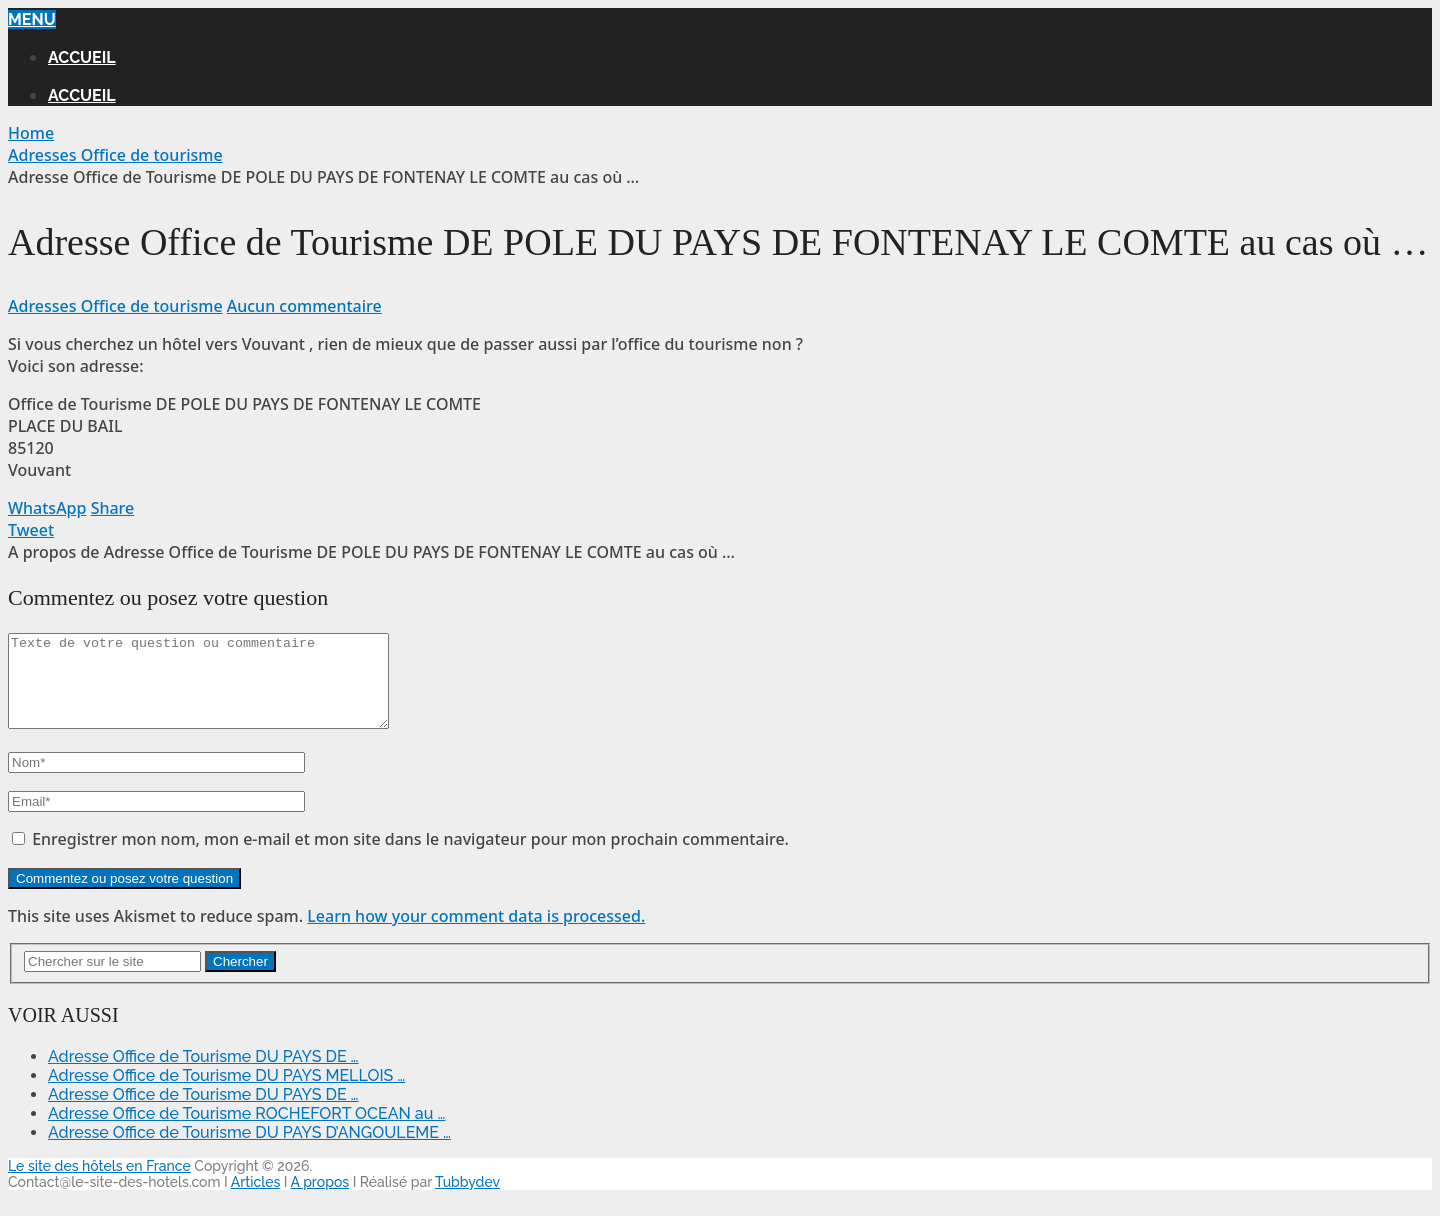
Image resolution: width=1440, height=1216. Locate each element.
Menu (32, 19)
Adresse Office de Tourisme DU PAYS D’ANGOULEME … (249, 1150)
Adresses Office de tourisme (115, 306)
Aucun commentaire (304, 306)
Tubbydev (467, 1200)
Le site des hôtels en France (99, 1184)
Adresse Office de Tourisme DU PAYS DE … (203, 1074)
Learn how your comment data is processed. (476, 934)
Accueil (82, 57)
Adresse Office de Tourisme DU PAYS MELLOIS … (226, 1093)
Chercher (240, 979)
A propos (320, 1200)
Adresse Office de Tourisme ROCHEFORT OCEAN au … (246, 1131)
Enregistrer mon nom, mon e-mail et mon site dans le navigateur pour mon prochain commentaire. (410, 857)
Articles (256, 1200)
